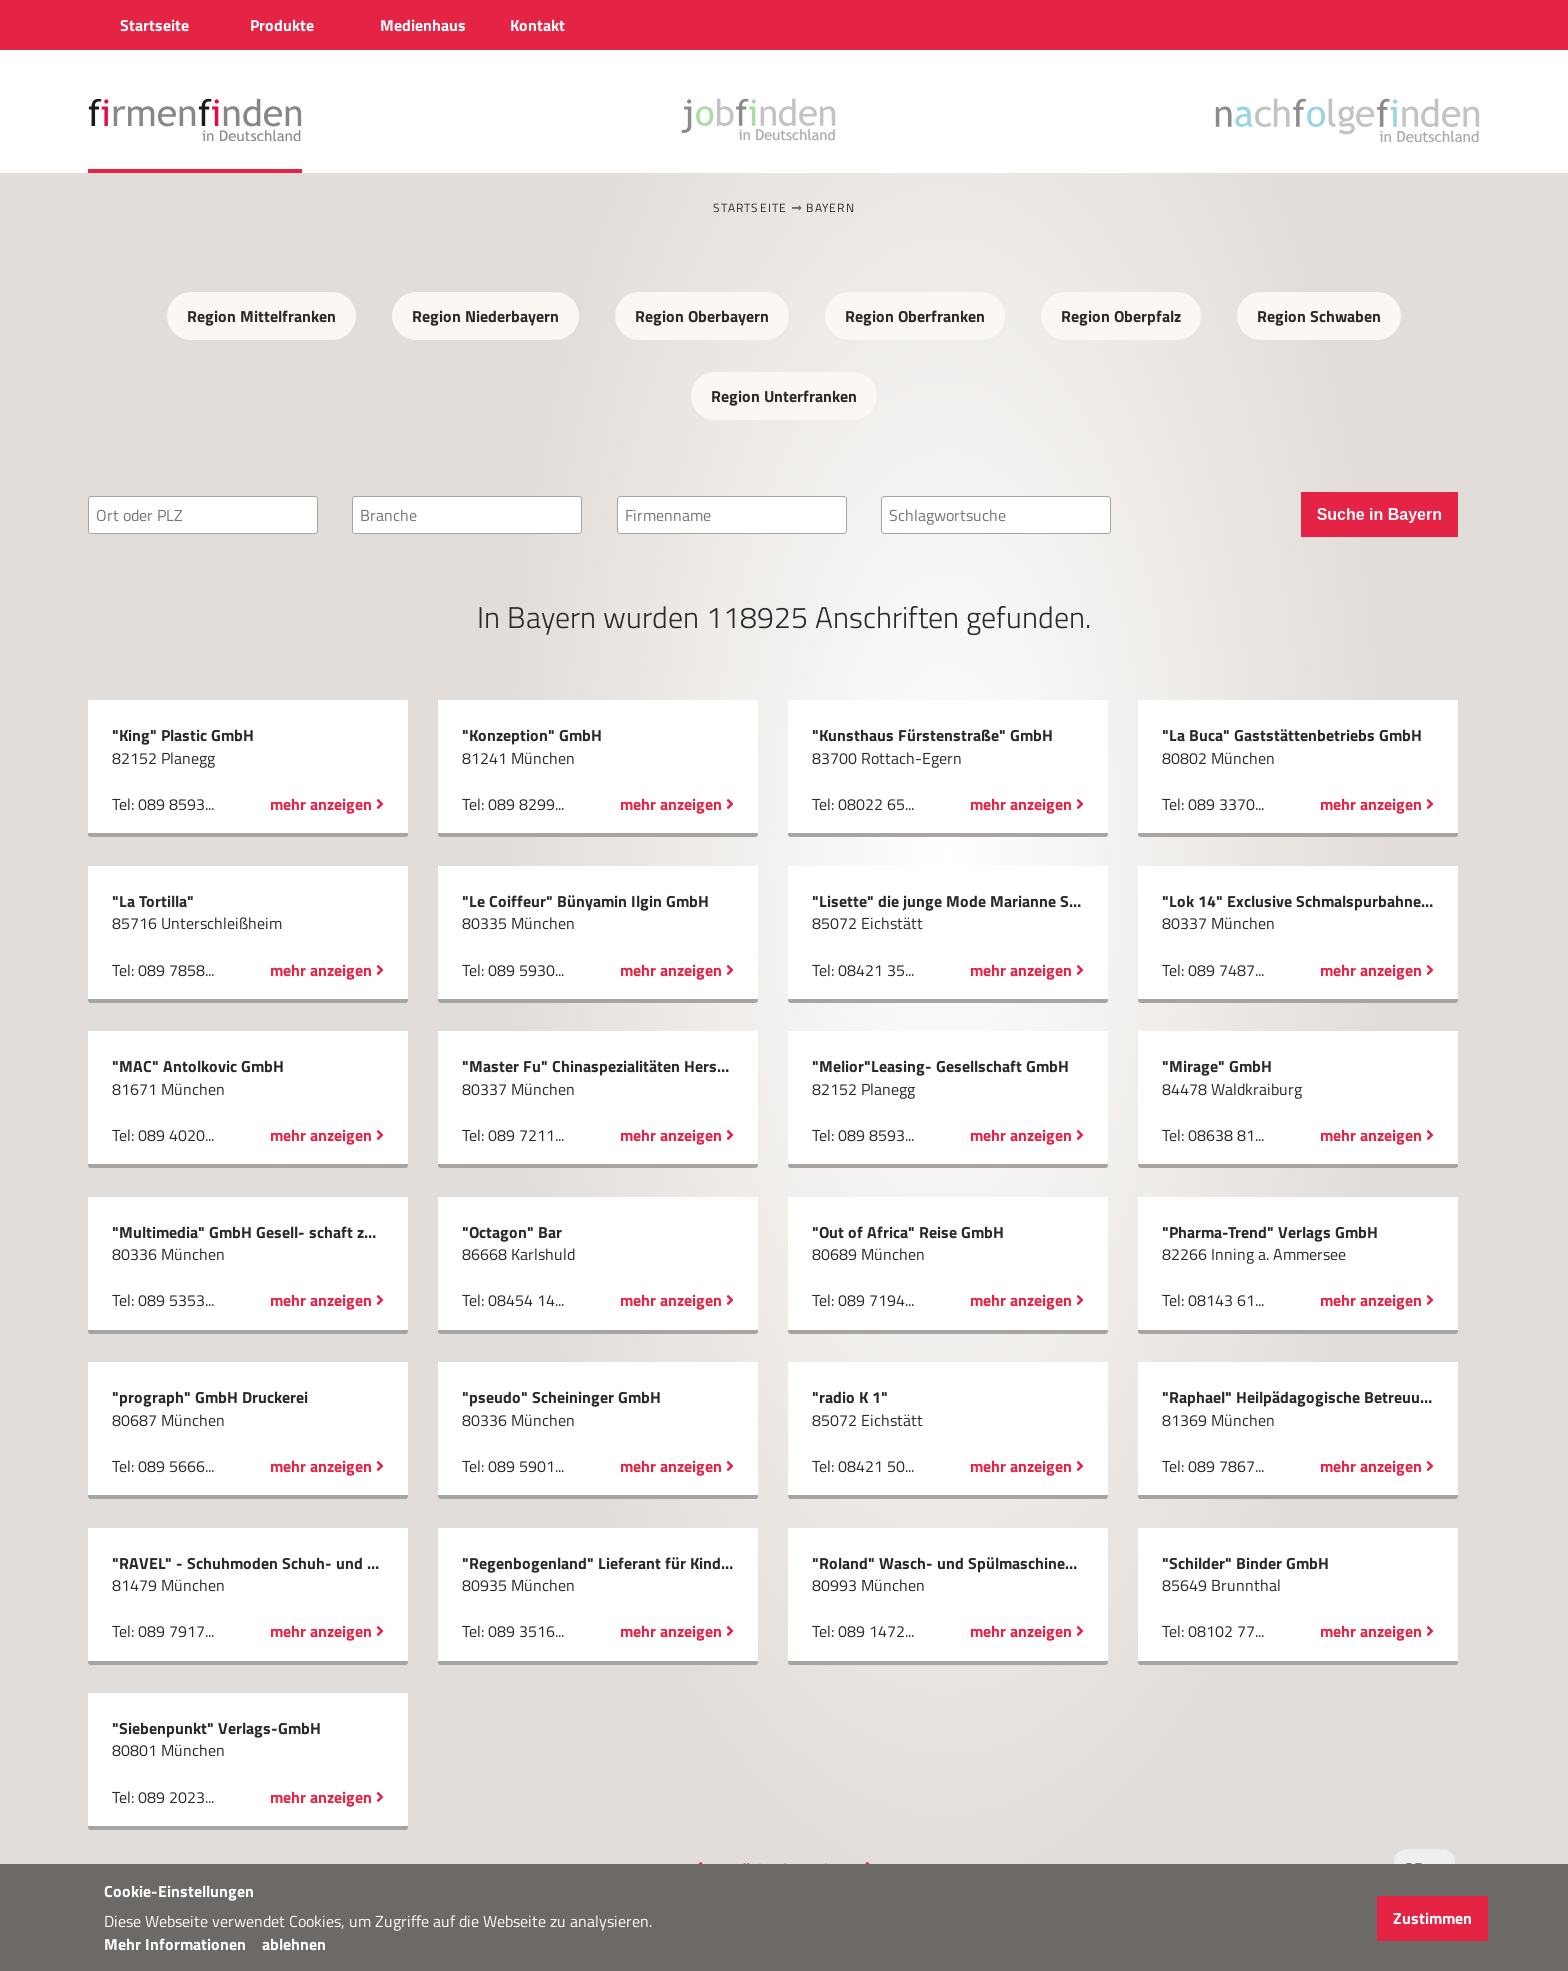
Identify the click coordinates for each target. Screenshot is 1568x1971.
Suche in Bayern (1379, 514)
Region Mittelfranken (261, 316)
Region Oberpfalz (1121, 316)
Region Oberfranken (915, 316)
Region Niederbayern (485, 316)
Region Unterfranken (784, 396)
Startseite (750, 207)
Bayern (830, 207)
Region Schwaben (1319, 316)
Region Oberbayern (702, 316)
